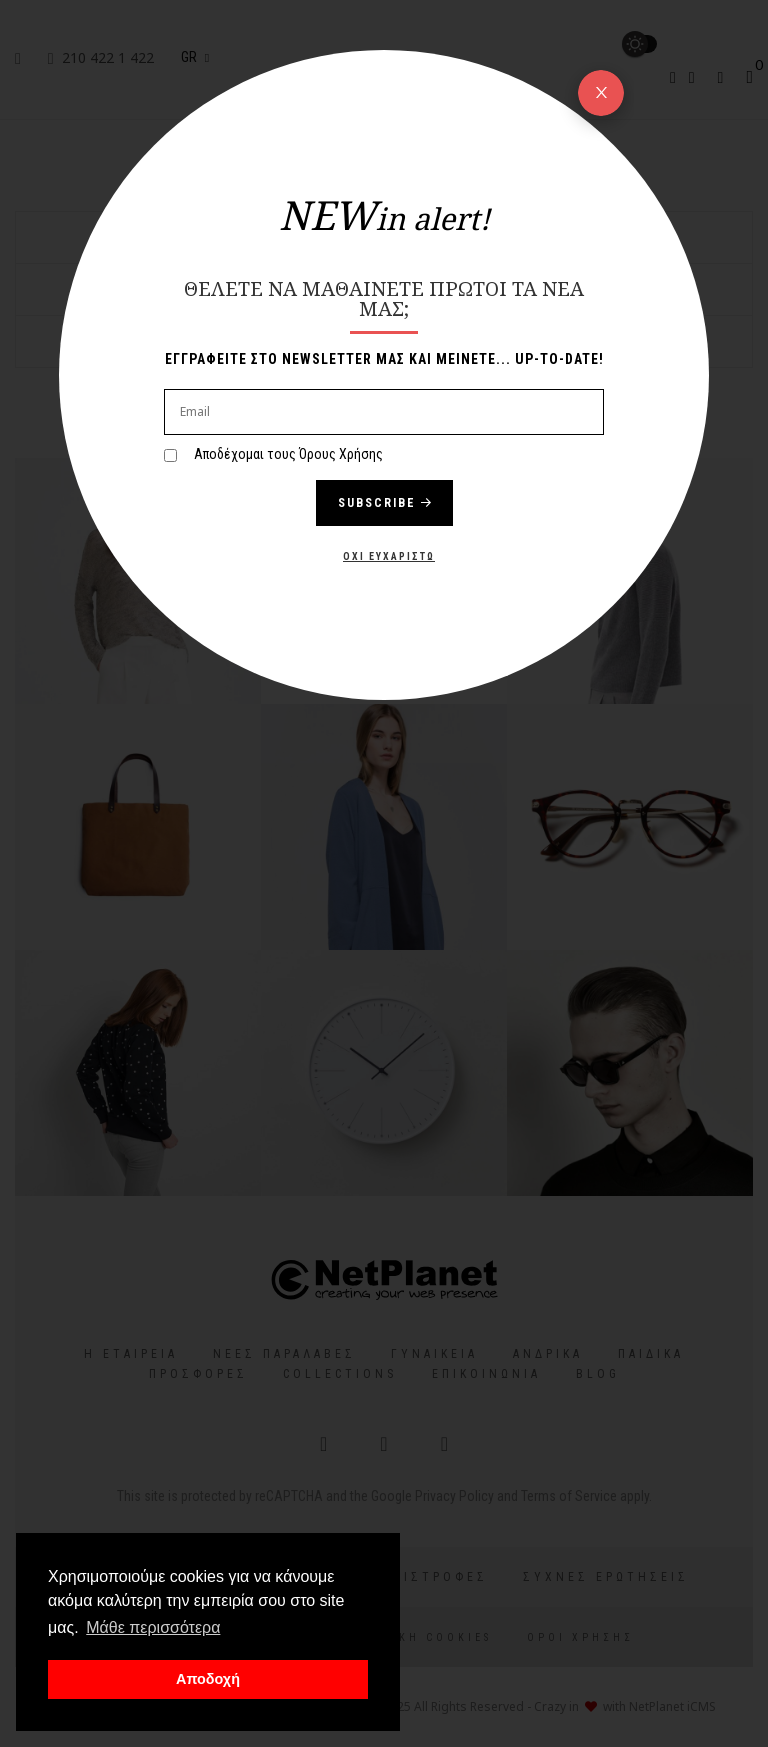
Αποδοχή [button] (208, 1679)
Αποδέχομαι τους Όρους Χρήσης (288, 454)
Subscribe (384, 503)
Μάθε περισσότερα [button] (153, 1627)
